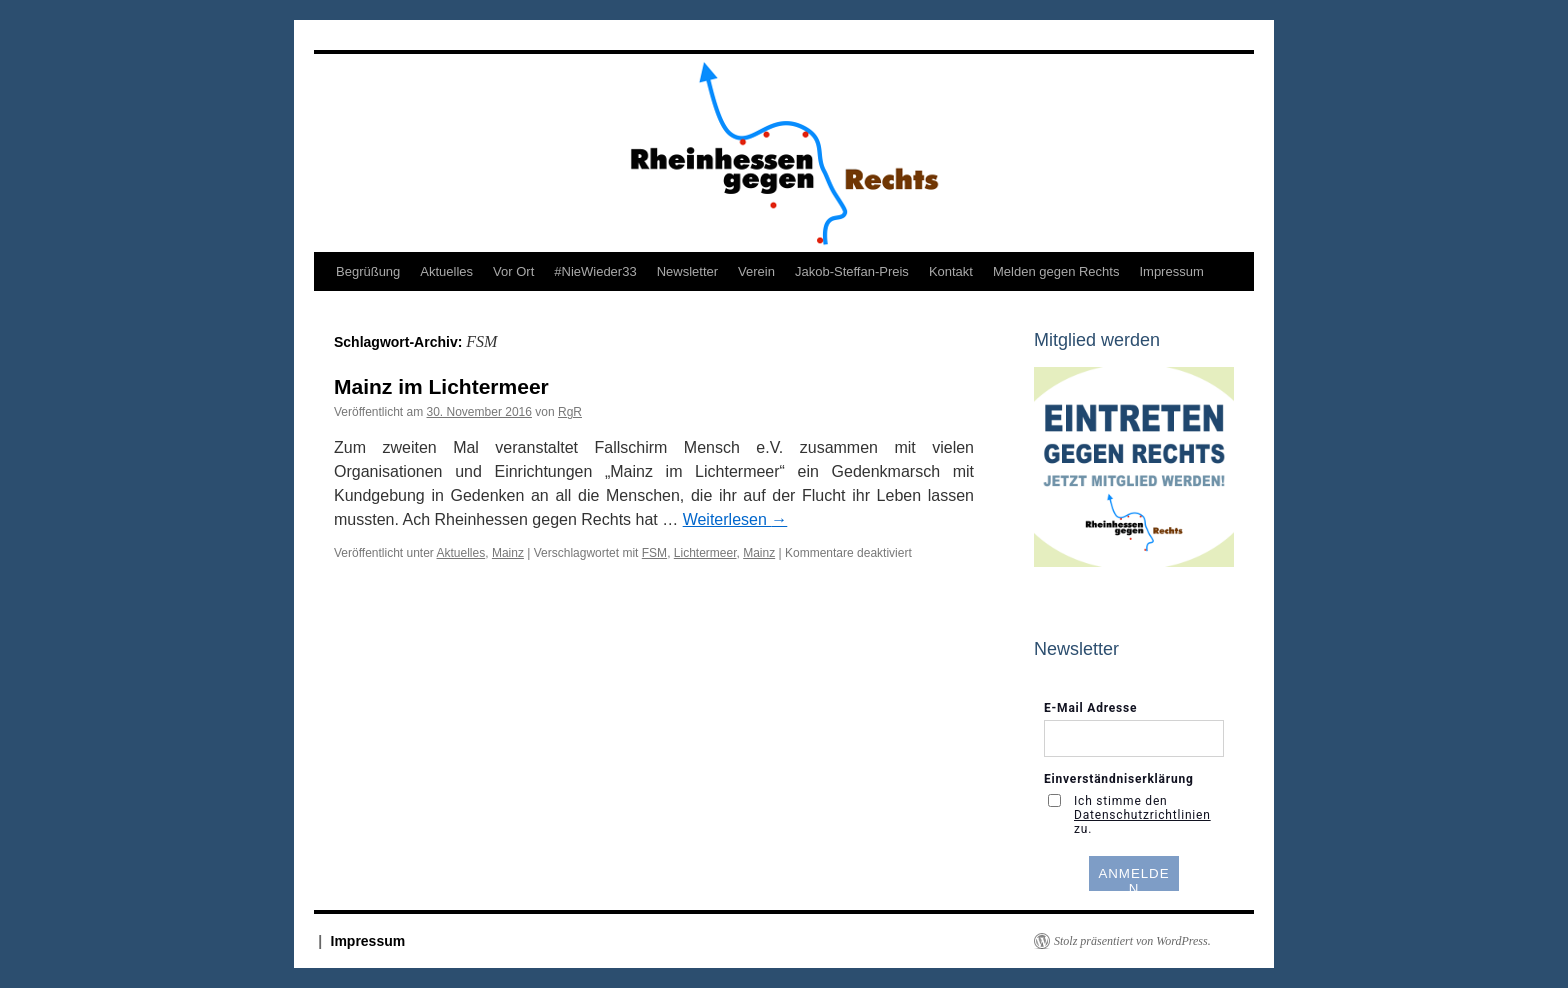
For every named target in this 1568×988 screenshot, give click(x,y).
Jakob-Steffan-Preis (852, 271)
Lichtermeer (705, 553)
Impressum (1171, 271)
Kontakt (951, 271)
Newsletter (687, 271)
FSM (654, 553)
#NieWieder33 (595, 271)
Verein (756, 271)
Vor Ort (513, 271)
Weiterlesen (735, 519)
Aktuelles (446, 271)
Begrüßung (368, 271)
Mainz (508, 553)
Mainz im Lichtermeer (441, 386)
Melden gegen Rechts (1056, 271)
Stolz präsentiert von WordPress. (1132, 941)
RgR (570, 412)
